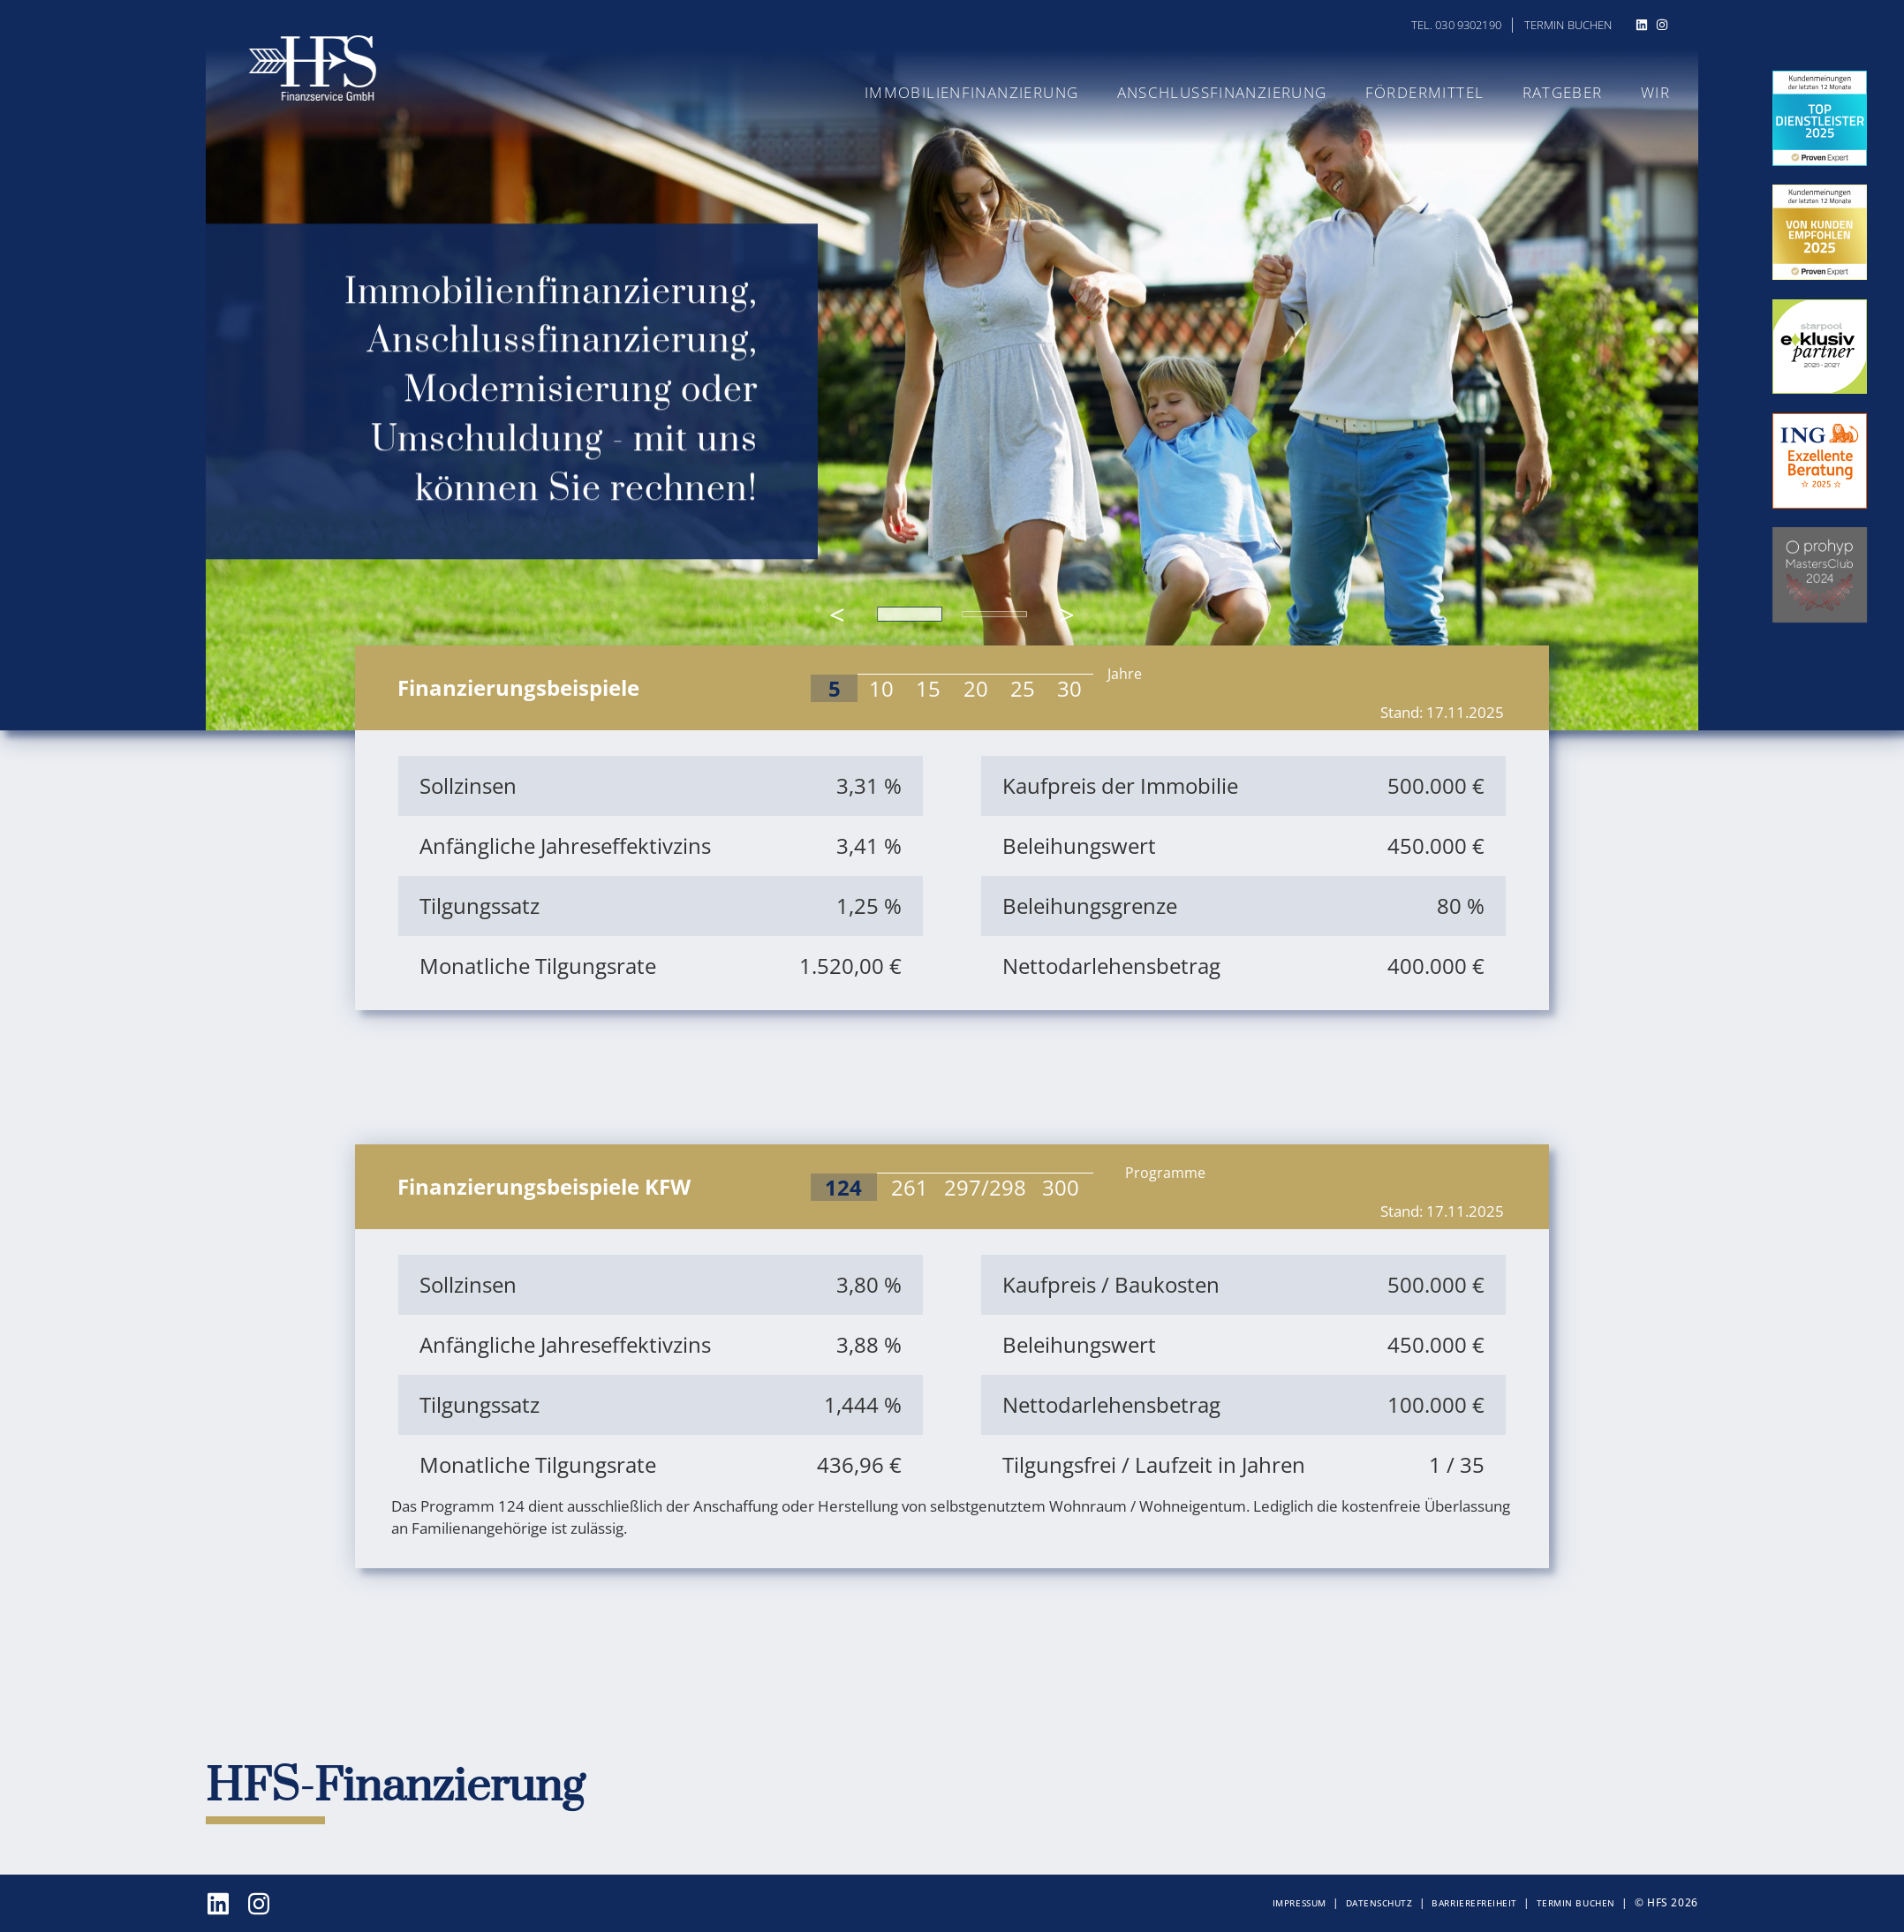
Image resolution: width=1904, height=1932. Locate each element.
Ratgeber (1564, 92)
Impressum (1299, 1903)
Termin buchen (1568, 25)
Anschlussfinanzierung (1234, 92)
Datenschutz (1379, 1903)
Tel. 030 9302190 (1456, 25)
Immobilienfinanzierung (991, 92)
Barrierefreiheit (1474, 1903)
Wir (1656, 92)
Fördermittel (1432, 92)
